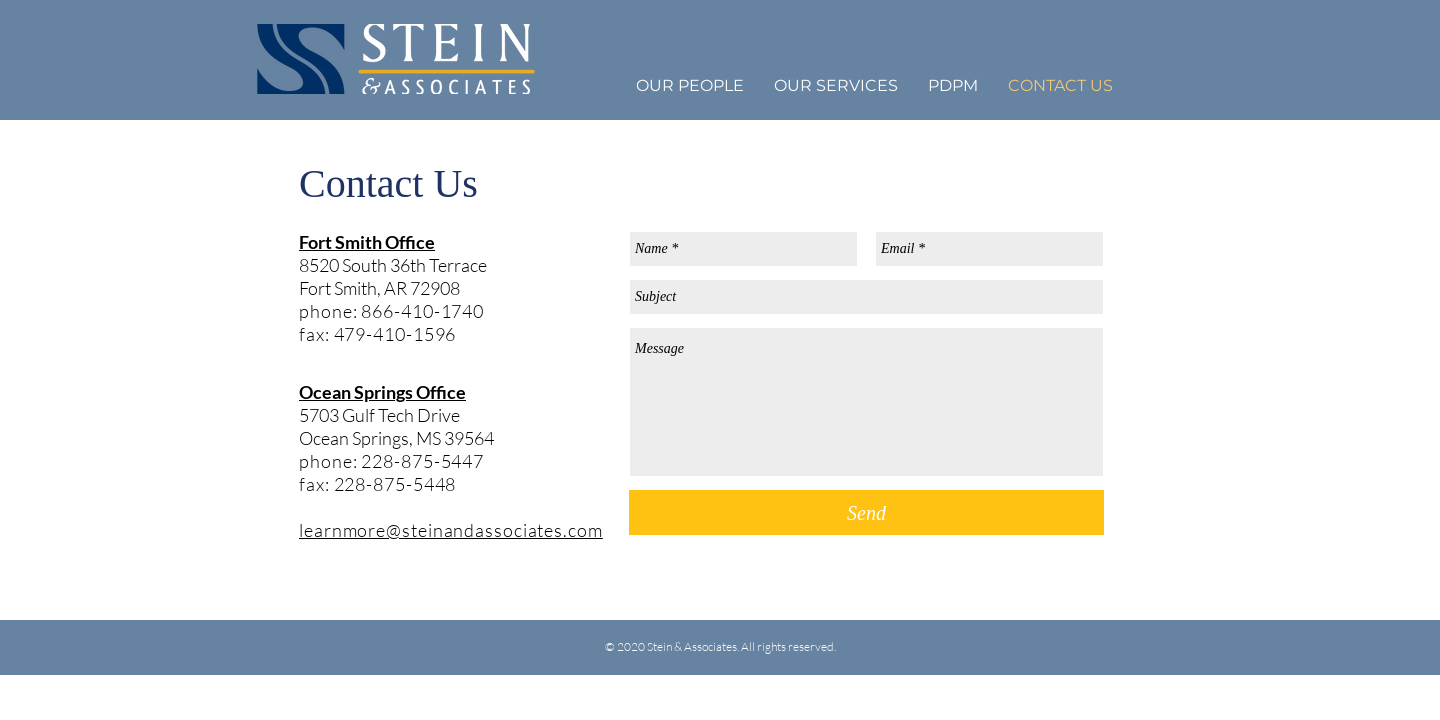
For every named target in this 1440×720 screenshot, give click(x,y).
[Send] (866, 512)
